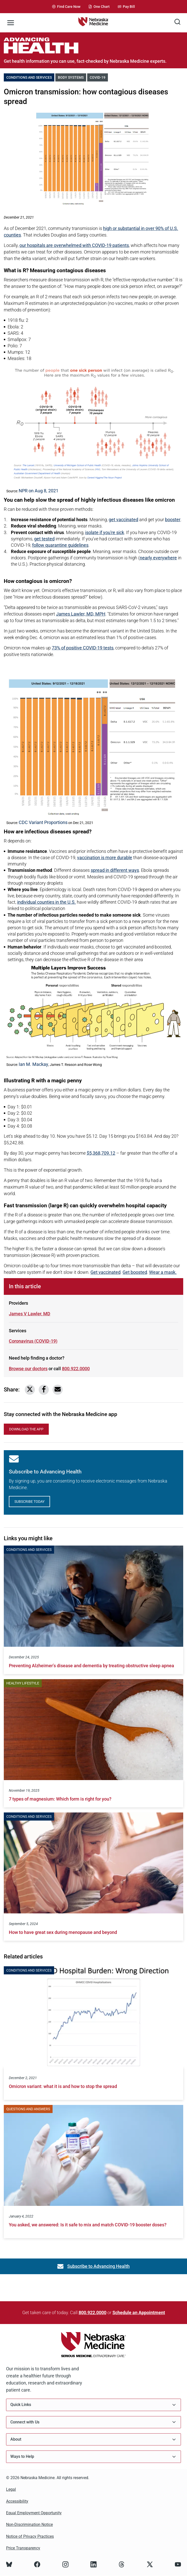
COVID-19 (99, 77)
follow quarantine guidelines (60, 545)
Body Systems (72, 77)
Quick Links (93, 2405)
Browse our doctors (28, 1368)
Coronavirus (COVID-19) (33, 1341)
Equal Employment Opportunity (34, 2512)
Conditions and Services (30, 77)
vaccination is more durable (104, 857)
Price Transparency (23, 2548)
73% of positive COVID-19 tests (82, 647)
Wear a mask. (163, 1272)
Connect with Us (93, 2422)
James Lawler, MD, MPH (80, 614)
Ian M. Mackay (33, 1064)
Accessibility (17, 2501)
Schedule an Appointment (138, 2312)
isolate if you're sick (104, 532)
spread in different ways (115, 870)
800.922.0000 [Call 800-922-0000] (76, 1368)
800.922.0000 (92, 2312)
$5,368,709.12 (101, 1153)
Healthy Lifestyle (22, 1683)
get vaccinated (123, 519)
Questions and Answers (28, 2109)
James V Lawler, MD (29, 1313)
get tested (44, 538)
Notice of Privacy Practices (30, 2536)
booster (172, 519)
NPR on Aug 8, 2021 (38, 490)
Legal (11, 2489)
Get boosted (135, 1272)
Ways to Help (93, 2456)
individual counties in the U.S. (46, 902)
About (93, 2439)
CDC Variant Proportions (43, 822)
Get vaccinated (105, 1272)
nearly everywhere (158, 557)
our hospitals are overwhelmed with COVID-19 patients (74, 245)
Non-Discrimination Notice (29, 2524)
